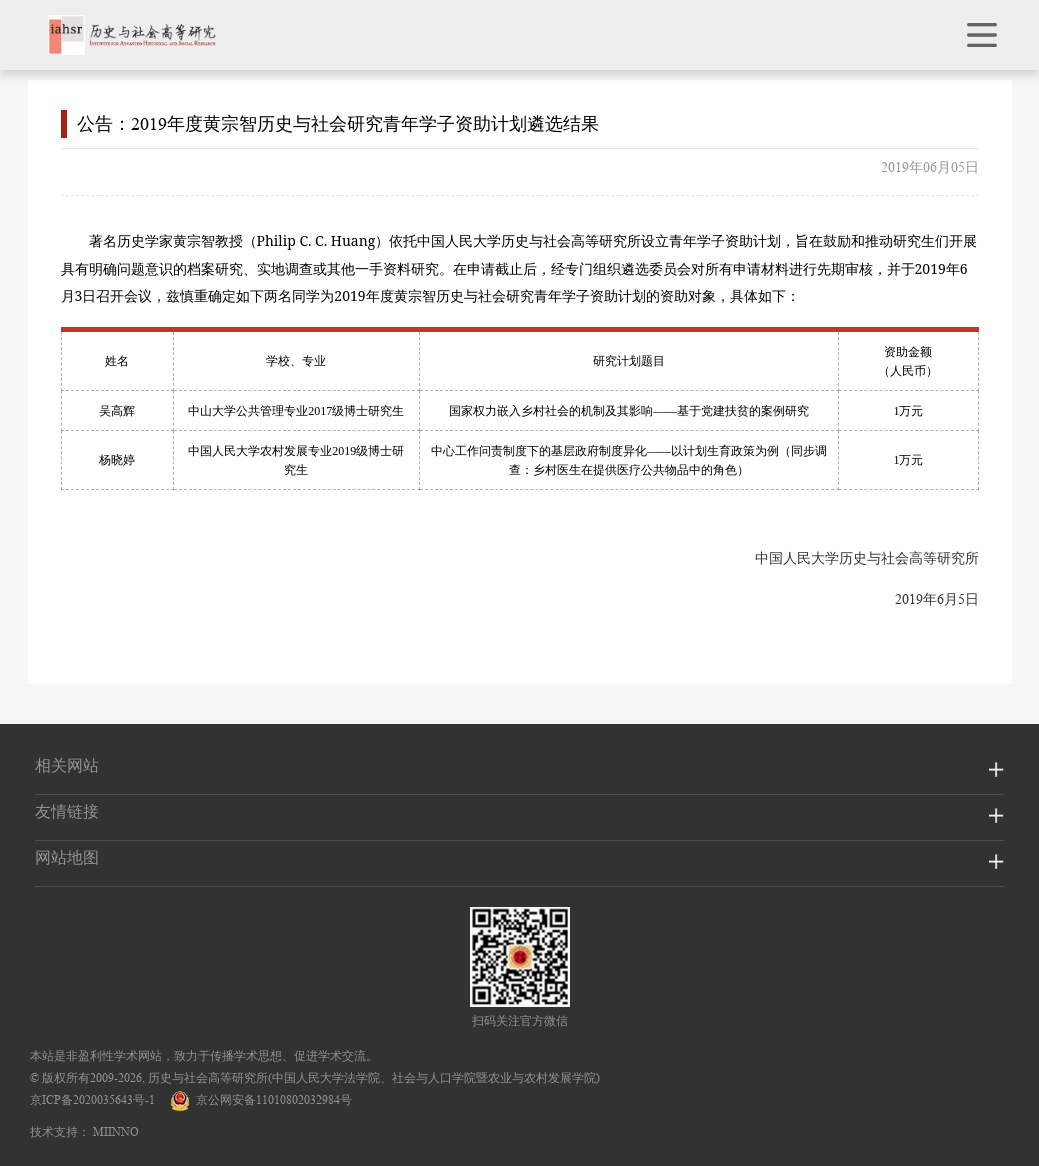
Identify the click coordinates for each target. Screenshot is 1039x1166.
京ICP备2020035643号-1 (92, 1099)
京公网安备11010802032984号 (261, 1099)
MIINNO (116, 1131)
